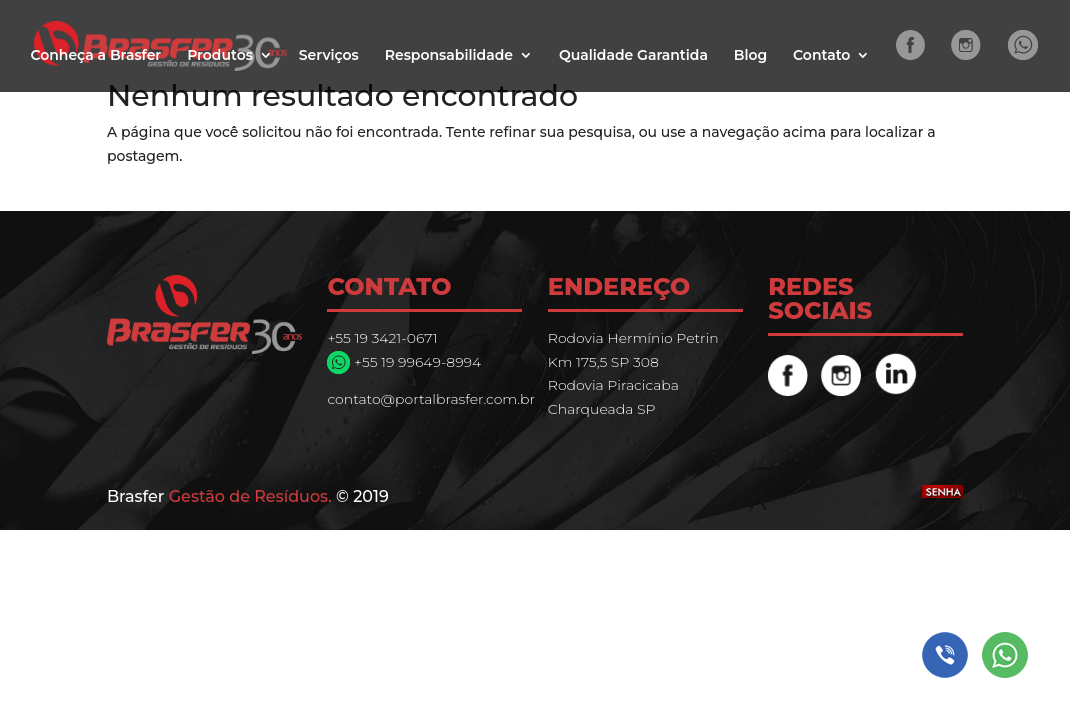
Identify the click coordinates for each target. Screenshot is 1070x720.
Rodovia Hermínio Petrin (633, 338)
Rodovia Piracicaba (613, 385)
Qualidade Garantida (633, 56)
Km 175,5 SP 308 (603, 362)
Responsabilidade (449, 56)
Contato (821, 56)
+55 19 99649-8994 (415, 362)
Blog (750, 56)
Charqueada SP (602, 409)
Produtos (220, 56)
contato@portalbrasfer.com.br (431, 399)
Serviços (329, 56)
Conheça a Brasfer (95, 56)
